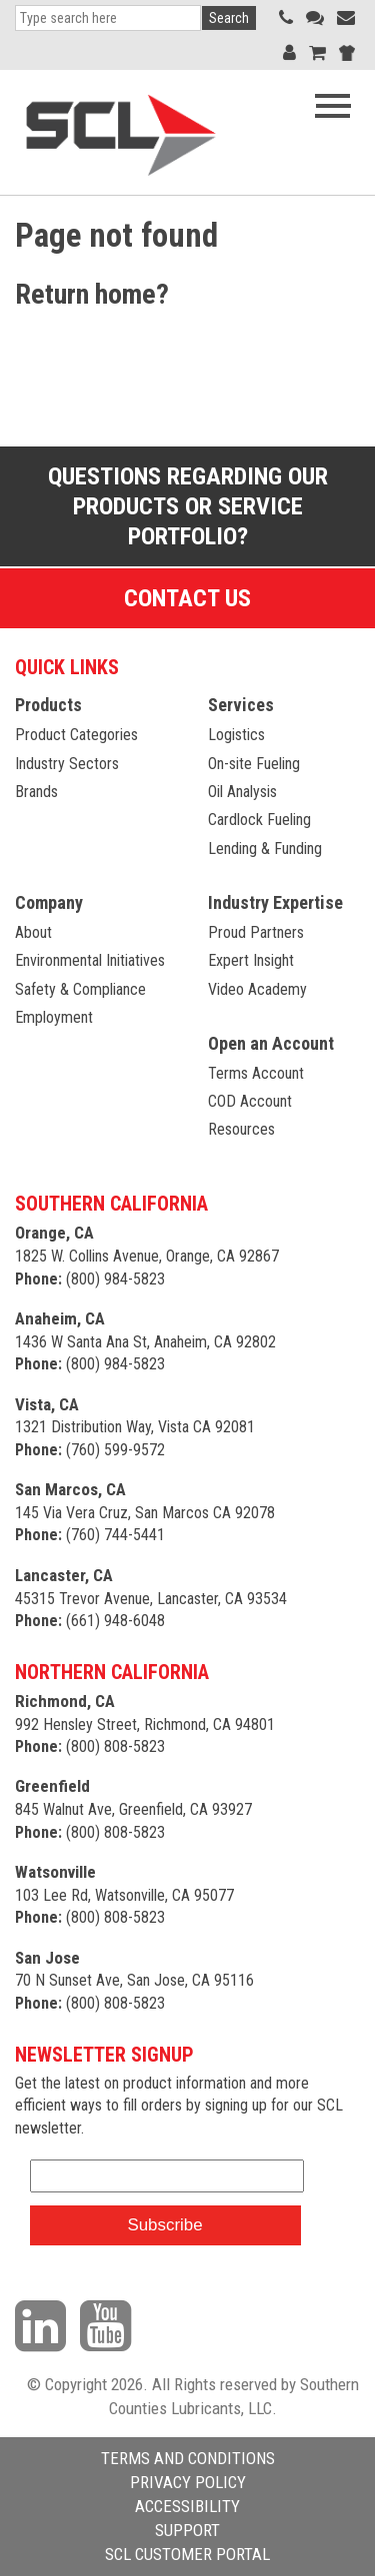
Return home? (92, 294)
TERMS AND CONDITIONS (188, 2458)
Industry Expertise (275, 902)
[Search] (108, 18)
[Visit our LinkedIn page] (45, 2324)
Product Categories (76, 734)
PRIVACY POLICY (188, 2482)
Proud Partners (256, 932)
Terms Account (256, 1073)
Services (241, 704)
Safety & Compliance (80, 989)
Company (49, 902)
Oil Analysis (242, 791)
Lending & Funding (265, 848)
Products (48, 704)
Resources (241, 1129)
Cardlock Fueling (259, 819)
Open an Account (271, 1043)
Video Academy (257, 989)
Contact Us (187, 598)
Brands (36, 791)
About (33, 932)
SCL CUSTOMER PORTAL (187, 2554)
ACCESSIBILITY (187, 2506)
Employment (54, 1017)
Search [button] (229, 18)
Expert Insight (251, 960)
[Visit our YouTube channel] (110, 2324)
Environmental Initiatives (90, 960)
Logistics (236, 734)
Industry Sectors (67, 763)
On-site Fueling (254, 763)
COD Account (250, 1101)
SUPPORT (187, 2530)
